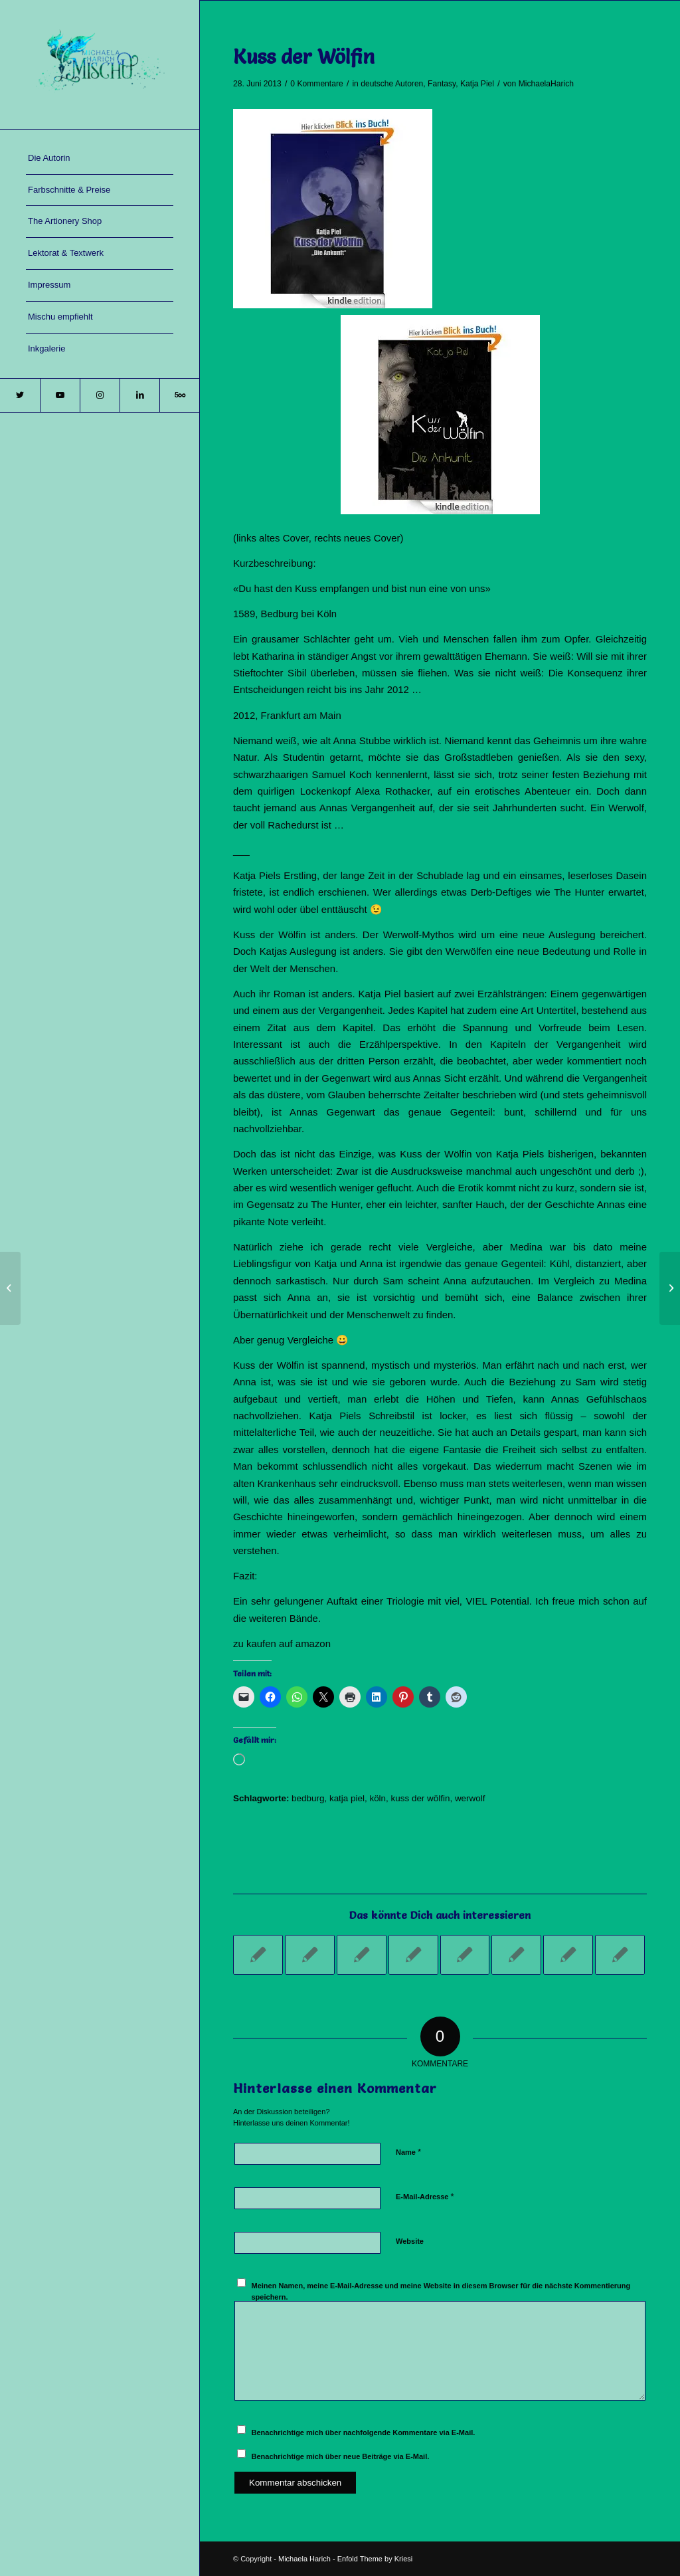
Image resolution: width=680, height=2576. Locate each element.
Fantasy (442, 83)
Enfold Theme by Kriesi (375, 2559)
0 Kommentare (316, 83)
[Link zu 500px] (179, 395)
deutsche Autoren (392, 83)
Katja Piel (477, 83)
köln (377, 1798)
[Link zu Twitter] (20, 395)
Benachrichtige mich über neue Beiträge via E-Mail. (341, 2456)
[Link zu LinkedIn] (139, 395)
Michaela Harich (304, 2559)
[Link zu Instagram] (100, 395)
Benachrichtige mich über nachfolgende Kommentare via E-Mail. (363, 2432)
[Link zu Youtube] (60, 395)
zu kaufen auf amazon (282, 1643)
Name (408, 2152)
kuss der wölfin (420, 1798)
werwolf (470, 1798)
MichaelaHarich (546, 83)
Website (410, 2241)
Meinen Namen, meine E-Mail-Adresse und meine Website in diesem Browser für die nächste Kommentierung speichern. (441, 2291)
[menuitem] (99, 159)
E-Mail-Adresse (425, 2196)
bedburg (308, 1798)
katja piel (347, 1798)
